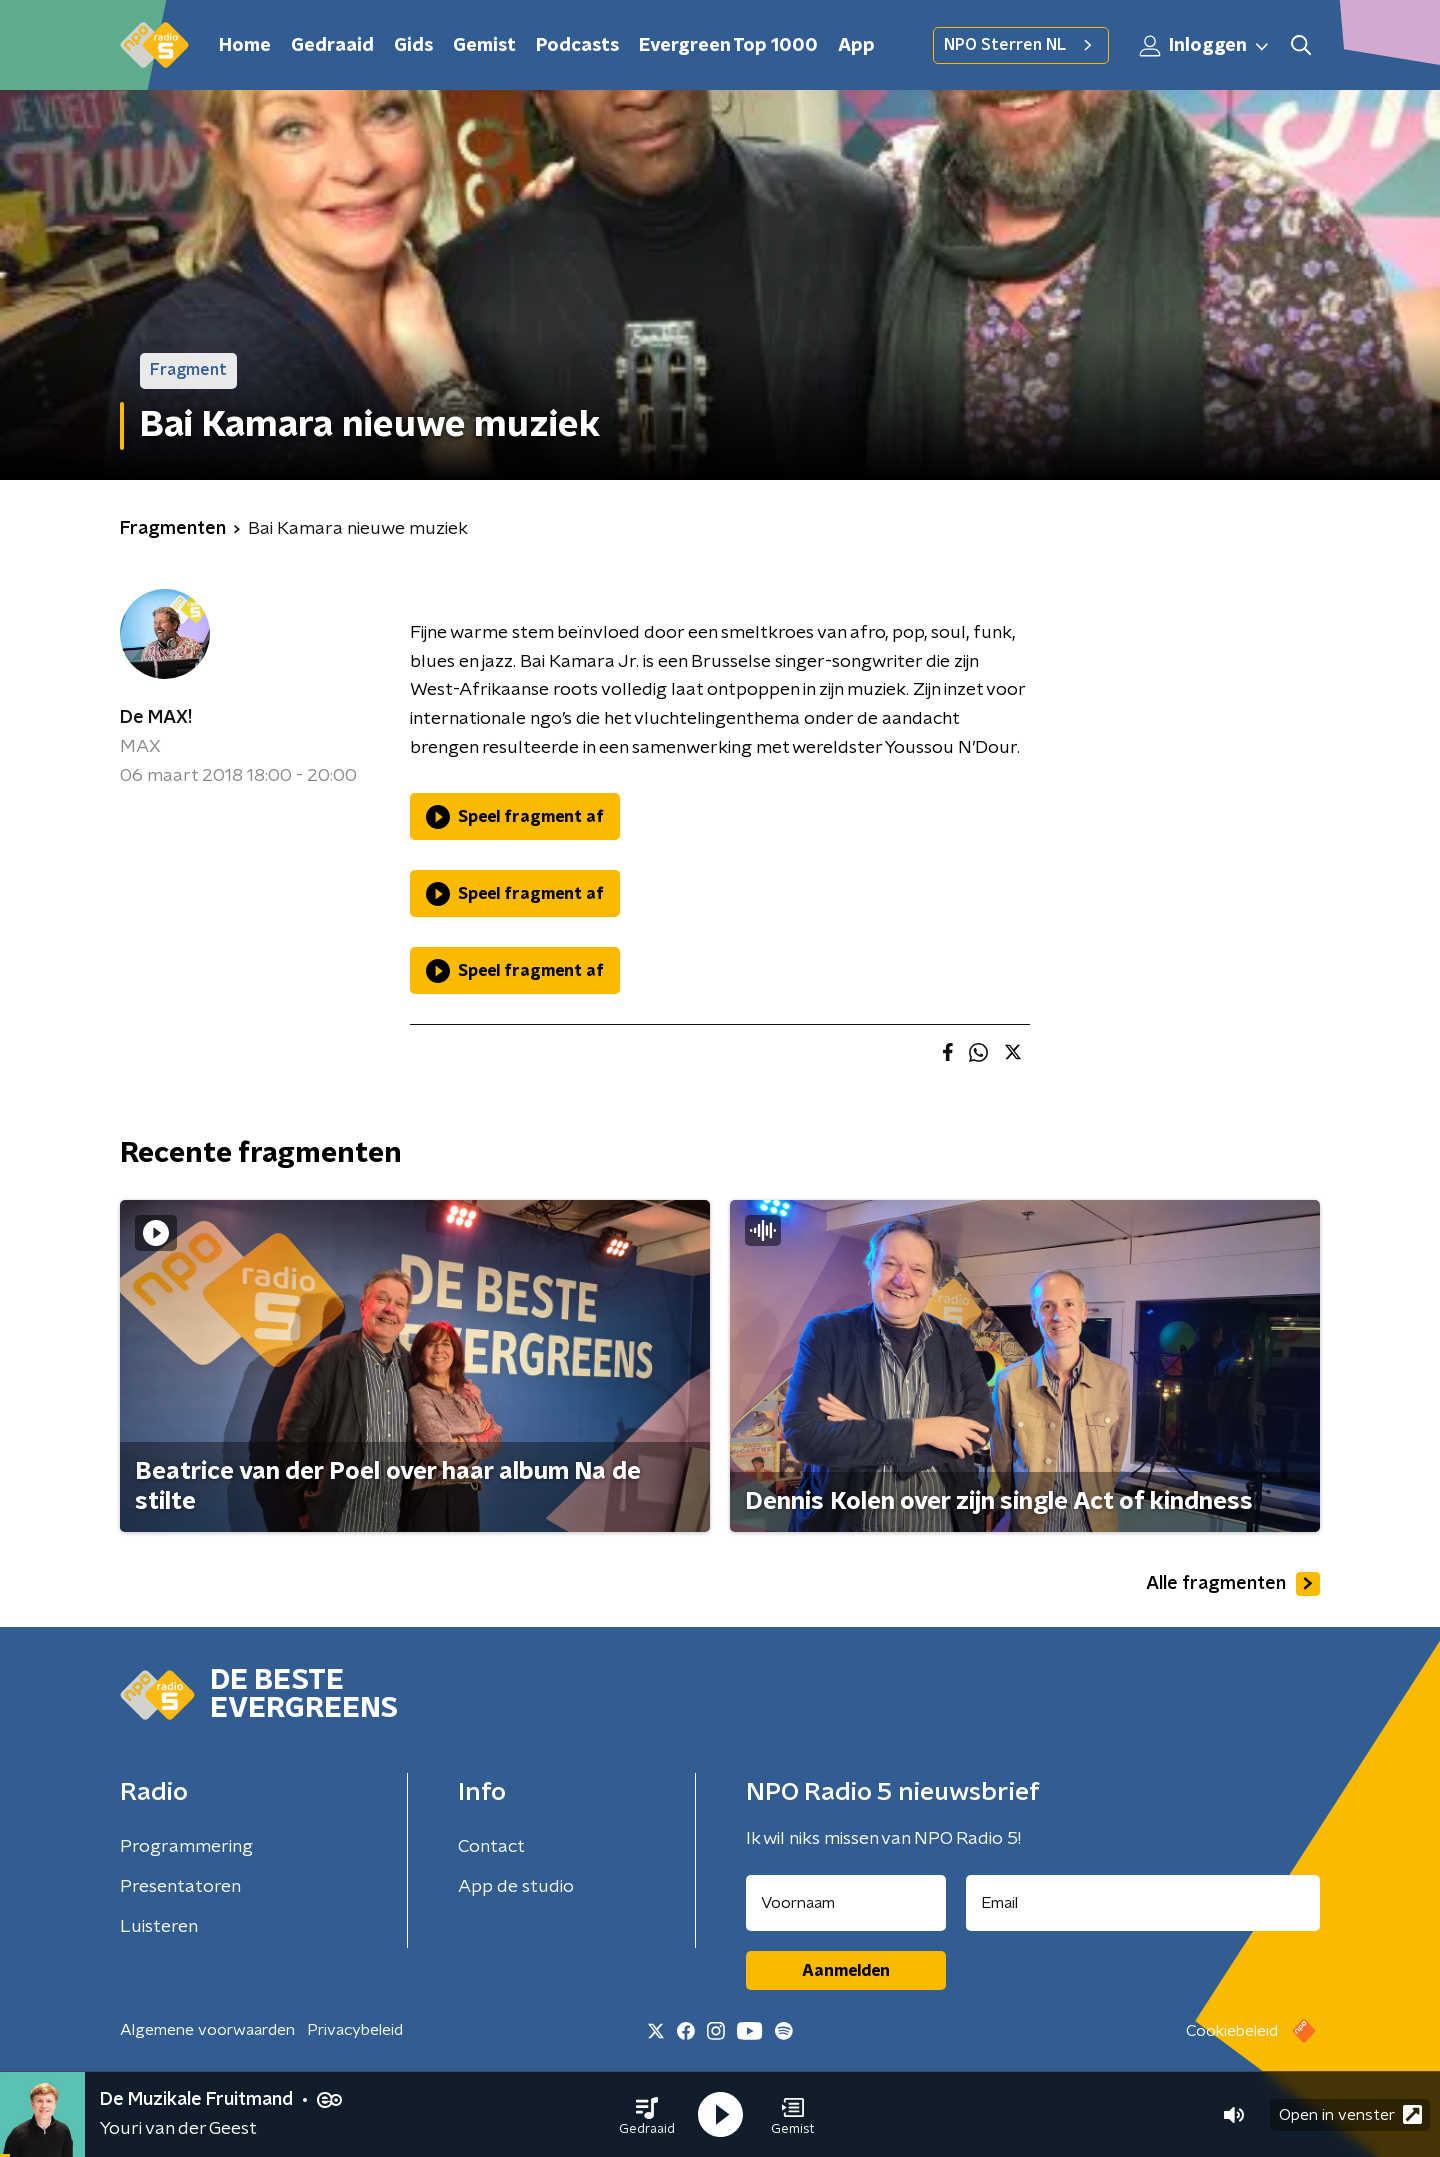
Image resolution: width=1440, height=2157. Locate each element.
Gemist (484, 46)
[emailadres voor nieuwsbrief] (1143, 1903)
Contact (491, 1847)
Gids (413, 46)
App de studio (516, 1887)
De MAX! (156, 718)
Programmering (186, 1847)
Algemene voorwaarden (207, 2030)
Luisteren (159, 1927)
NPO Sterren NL (1021, 45)
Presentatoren (180, 1887)
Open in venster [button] (1350, 2114)
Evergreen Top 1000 (728, 46)
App (856, 46)
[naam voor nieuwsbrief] (846, 1903)
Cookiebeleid (1232, 2031)
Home (245, 46)
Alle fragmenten (1233, 1584)
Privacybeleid (355, 2030)
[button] (647, 2115)
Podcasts (577, 46)
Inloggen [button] (1205, 46)
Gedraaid (332, 46)
